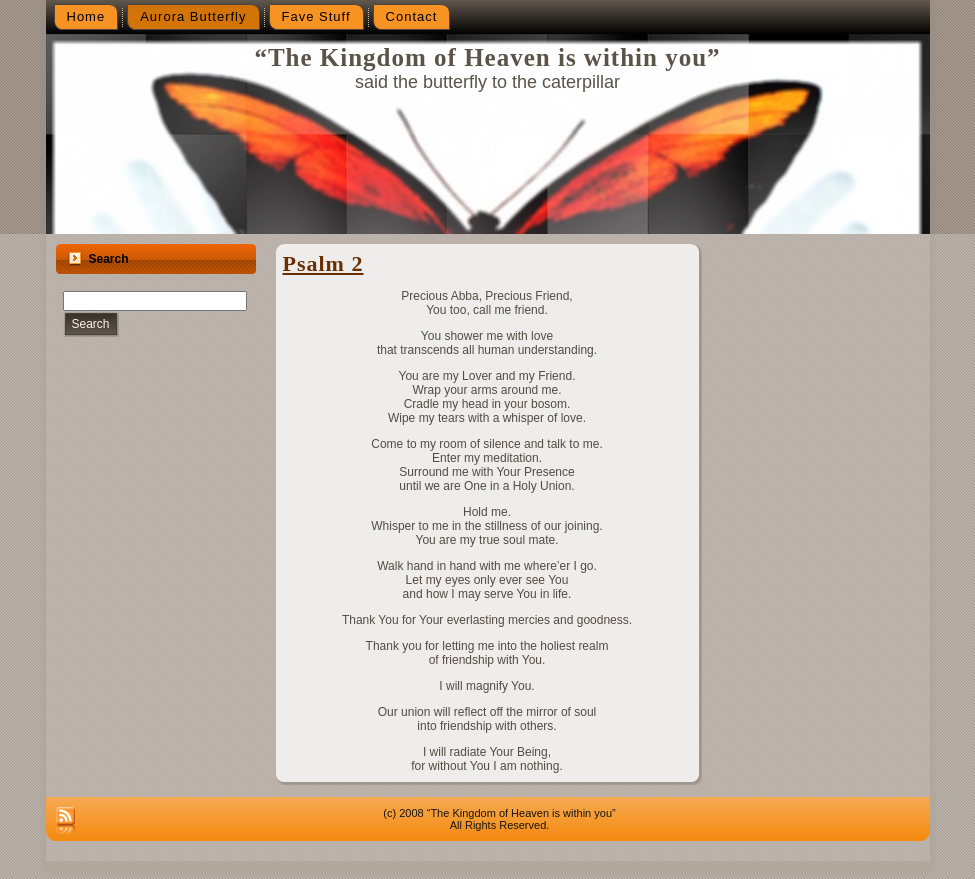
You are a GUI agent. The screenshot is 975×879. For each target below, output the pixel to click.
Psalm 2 (323, 263)
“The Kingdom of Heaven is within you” (487, 57)
